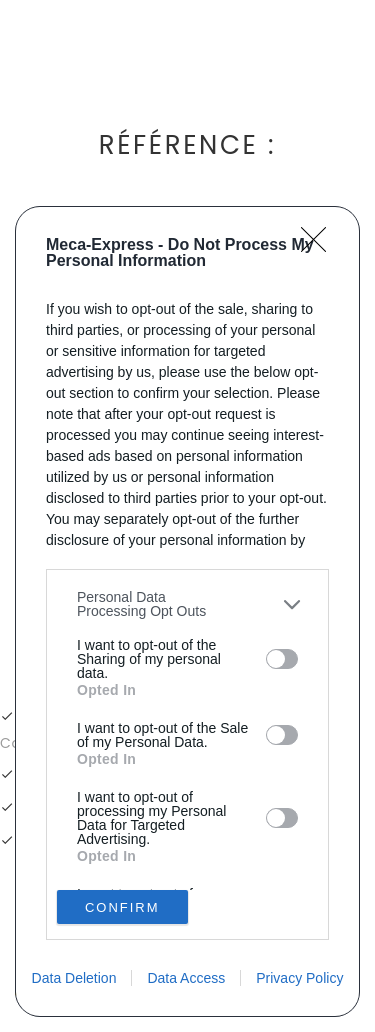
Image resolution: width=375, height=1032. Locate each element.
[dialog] (187, 611)
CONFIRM (122, 906)
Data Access (186, 978)
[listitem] (187, 604)
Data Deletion (74, 978)
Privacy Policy (299, 978)
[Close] (320, 246)
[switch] (282, 659)
